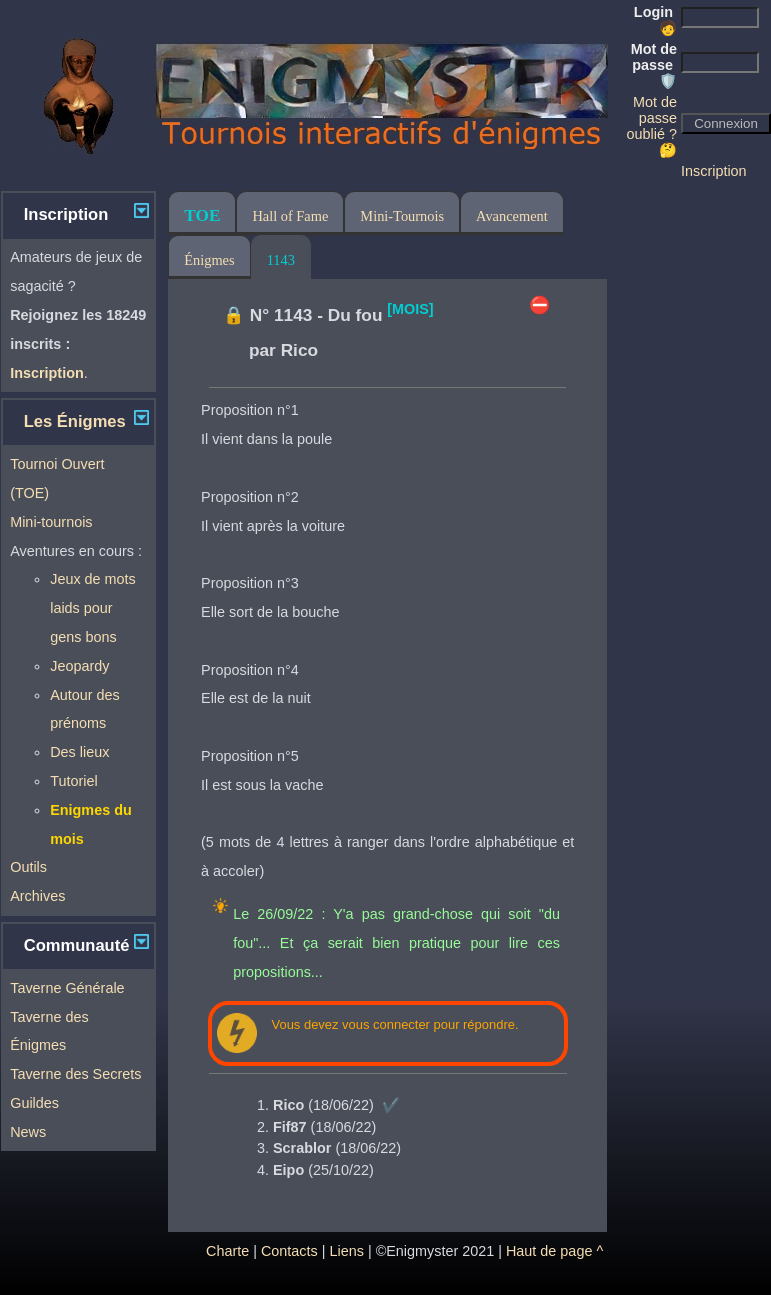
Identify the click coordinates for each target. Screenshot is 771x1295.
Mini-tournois (51, 522)
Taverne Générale (67, 988)
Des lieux (79, 752)
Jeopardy (79, 666)
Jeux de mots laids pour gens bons (93, 608)
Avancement (512, 216)
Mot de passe (654, 65)
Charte (227, 1251)
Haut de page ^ (554, 1251)
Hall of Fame (290, 216)
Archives (37, 896)
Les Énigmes (75, 421)
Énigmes (209, 260)
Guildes (34, 1103)
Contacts (289, 1251)
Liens (346, 1251)
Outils (28, 867)
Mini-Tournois (402, 216)
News (28, 1132)
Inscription (714, 171)
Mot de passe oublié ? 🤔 (652, 126)
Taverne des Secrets (75, 1074)
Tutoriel (73, 781)
